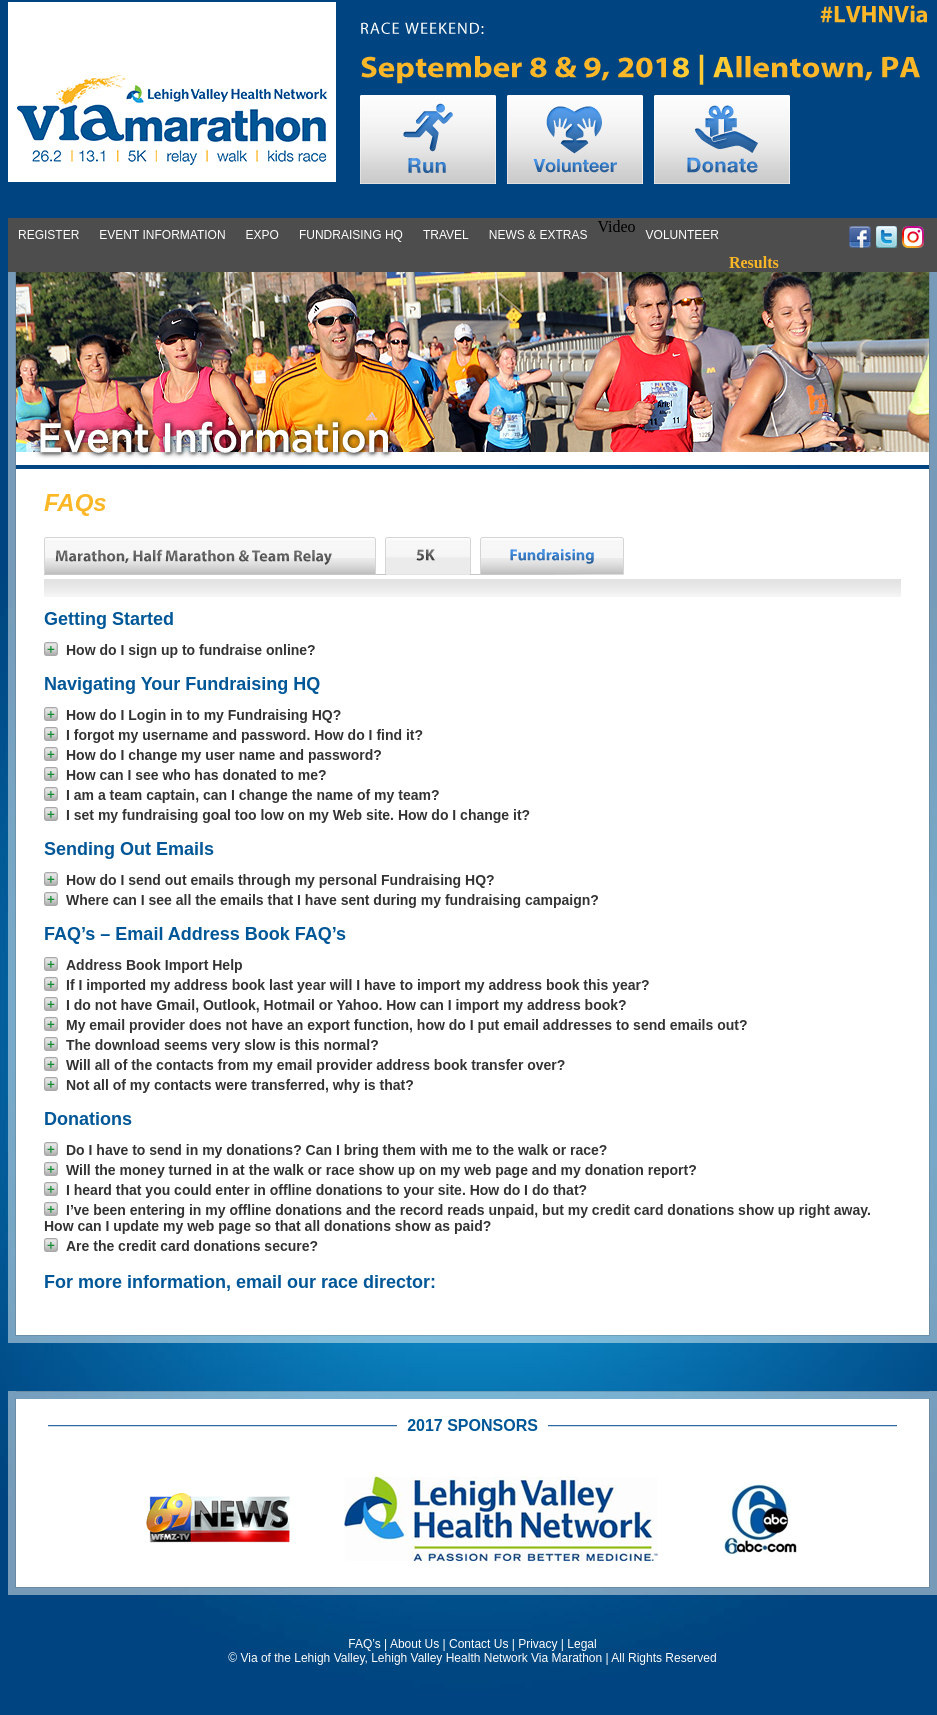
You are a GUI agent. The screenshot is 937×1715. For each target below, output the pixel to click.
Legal (581, 1644)
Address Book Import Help (143, 965)
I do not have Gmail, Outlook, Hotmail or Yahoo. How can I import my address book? (335, 1005)
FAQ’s (364, 1644)
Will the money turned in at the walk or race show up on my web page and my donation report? (370, 1170)
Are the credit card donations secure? (181, 1246)
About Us (414, 1644)
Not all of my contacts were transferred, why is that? (229, 1085)
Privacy (537, 1644)
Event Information (162, 235)
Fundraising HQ (351, 235)
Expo (262, 235)
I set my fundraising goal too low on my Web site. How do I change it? (287, 815)
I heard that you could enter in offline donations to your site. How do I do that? (315, 1190)
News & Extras (538, 235)
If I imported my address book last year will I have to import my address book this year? (347, 985)
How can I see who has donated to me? (185, 775)
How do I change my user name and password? (213, 755)
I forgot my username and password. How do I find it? (233, 735)
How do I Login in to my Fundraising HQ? (192, 715)
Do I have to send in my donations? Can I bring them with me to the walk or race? (325, 1150)
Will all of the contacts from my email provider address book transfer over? (304, 1065)
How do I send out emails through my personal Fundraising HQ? (269, 880)
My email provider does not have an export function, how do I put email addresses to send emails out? (395, 1025)
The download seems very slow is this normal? (211, 1045)
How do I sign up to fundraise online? (180, 650)
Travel (446, 235)
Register (48, 235)
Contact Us (478, 1644)
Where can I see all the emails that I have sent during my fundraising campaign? (321, 900)
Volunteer (682, 235)
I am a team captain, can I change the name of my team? (241, 795)
